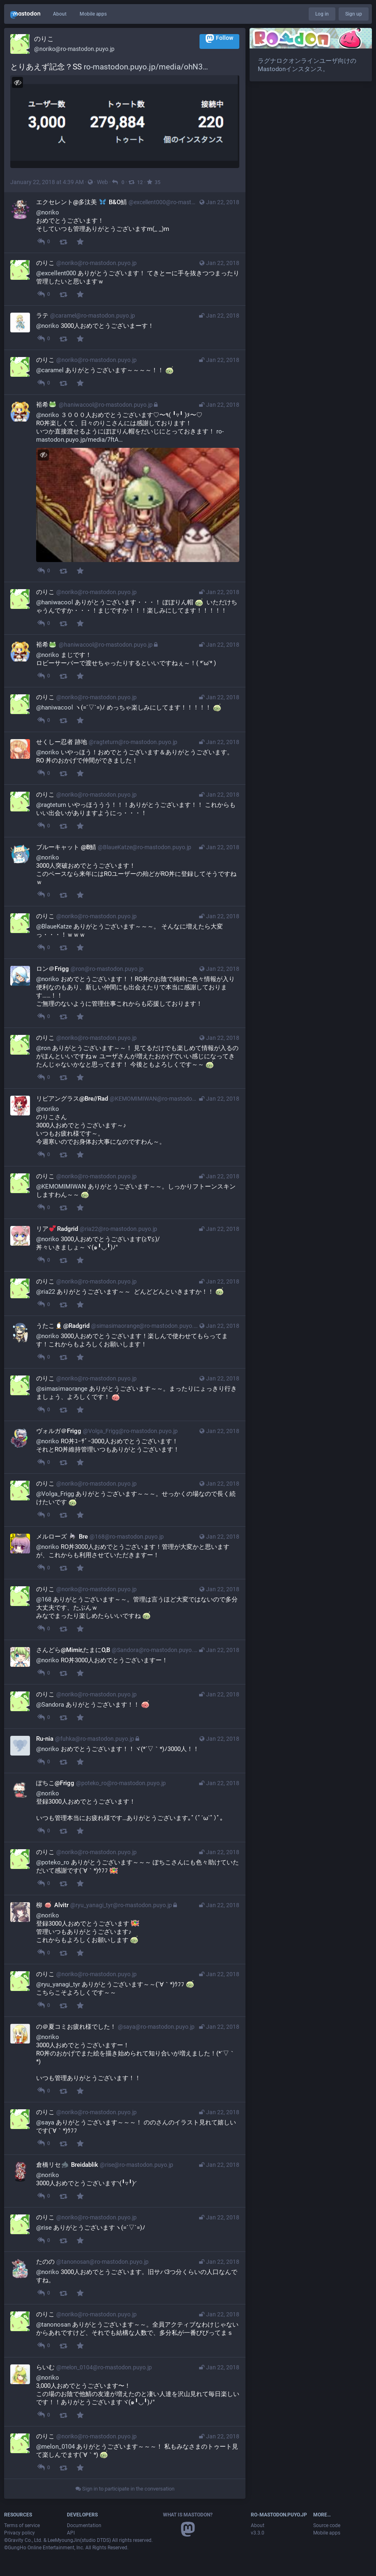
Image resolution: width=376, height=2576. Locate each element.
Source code (326, 2525)
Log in (322, 14)
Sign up (353, 14)
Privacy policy (19, 2533)
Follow (219, 38)
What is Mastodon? (188, 2515)
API (71, 2533)
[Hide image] (17, 82)
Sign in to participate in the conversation (125, 2489)
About (59, 14)
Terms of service (22, 2525)
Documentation (84, 2525)
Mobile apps (93, 14)
